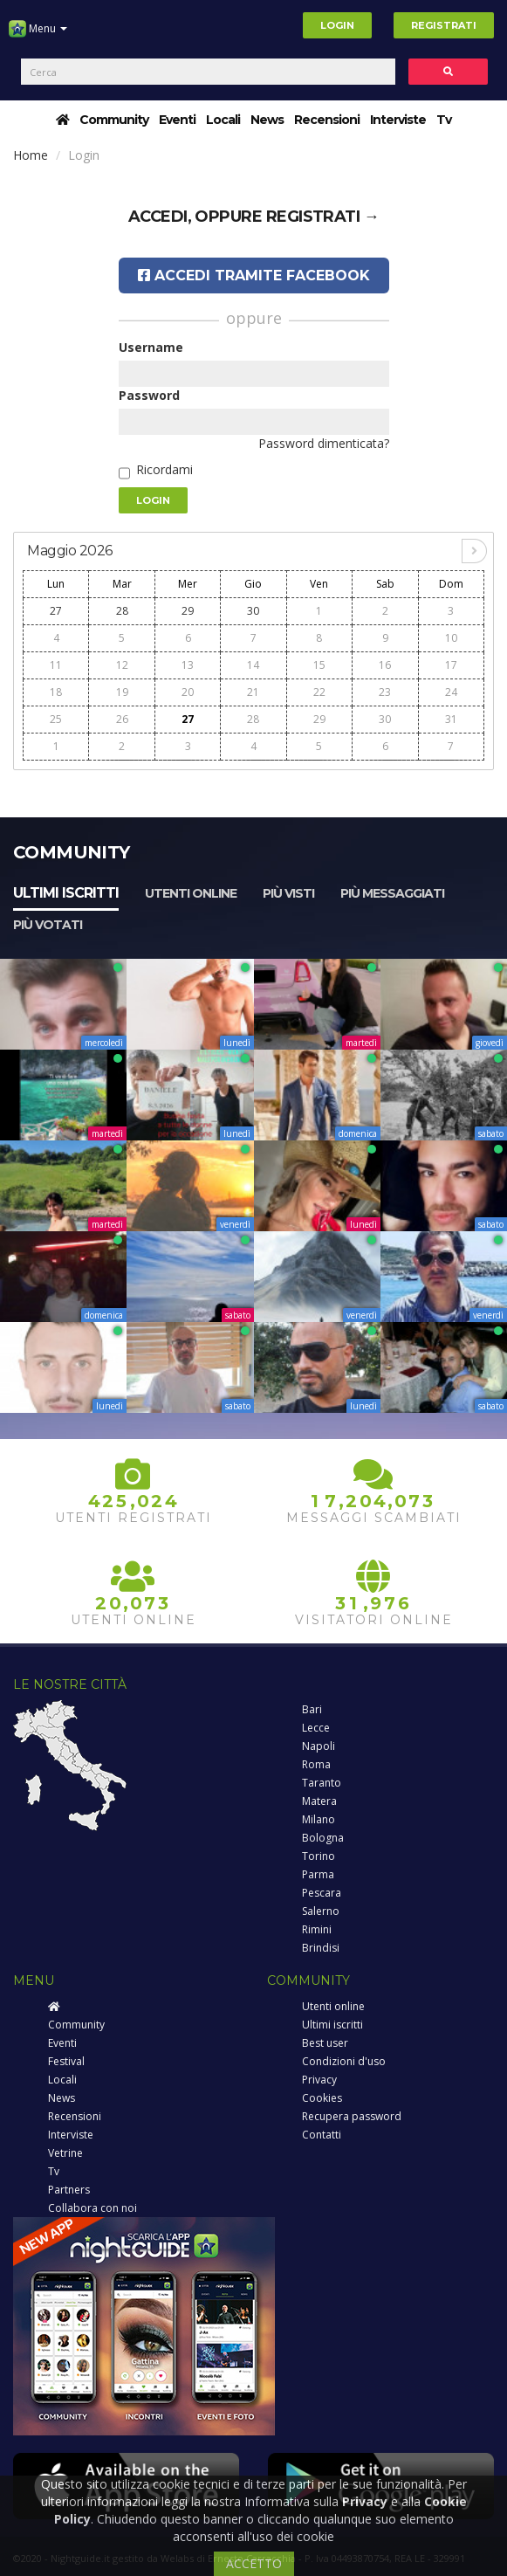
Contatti (321, 2134)
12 (122, 665)
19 (122, 692)
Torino (318, 1856)
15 (319, 665)
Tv (443, 119)
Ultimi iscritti (66, 893)
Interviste (398, 119)
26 (122, 719)
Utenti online (190, 893)
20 (188, 692)
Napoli (318, 1746)
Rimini (317, 1929)
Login (337, 25)
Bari (312, 1709)
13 (188, 665)
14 (253, 665)
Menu (38, 35)
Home (30, 155)
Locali (223, 119)
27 (56, 610)
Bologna (323, 1837)
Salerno (320, 1911)
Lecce (316, 1727)
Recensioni (327, 119)
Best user (325, 2042)
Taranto (321, 1782)
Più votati (47, 925)
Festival (66, 2061)
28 (122, 610)
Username (151, 347)
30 (253, 610)
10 (451, 637)
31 (451, 719)
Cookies (322, 2097)
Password (149, 395)
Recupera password (351, 2116)
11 (56, 665)
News (267, 119)
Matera (319, 1801)
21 (253, 692)
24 (451, 692)
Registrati (443, 25)
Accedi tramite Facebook (254, 275)
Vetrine (65, 2153)
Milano (318, 1819)
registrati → (323, 216)
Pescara (321, 1892)
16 (385, 665)
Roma (316, 1764)
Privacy (319, 2079)
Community (113, 119)
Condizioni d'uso (344, 2061)
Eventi (177, 119)
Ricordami (164, 469)
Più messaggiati (392, 893)
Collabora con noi (92, 2208)
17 (451, 665)
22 (319, 692)
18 (56, 692)
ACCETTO (254, 2563)
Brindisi (320, 1947)
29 (188, 610)
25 (56, 719)
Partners (69, 2189)
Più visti (288, 893)
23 (385, 692)
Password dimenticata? (323, 443)
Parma (318, 1874)
